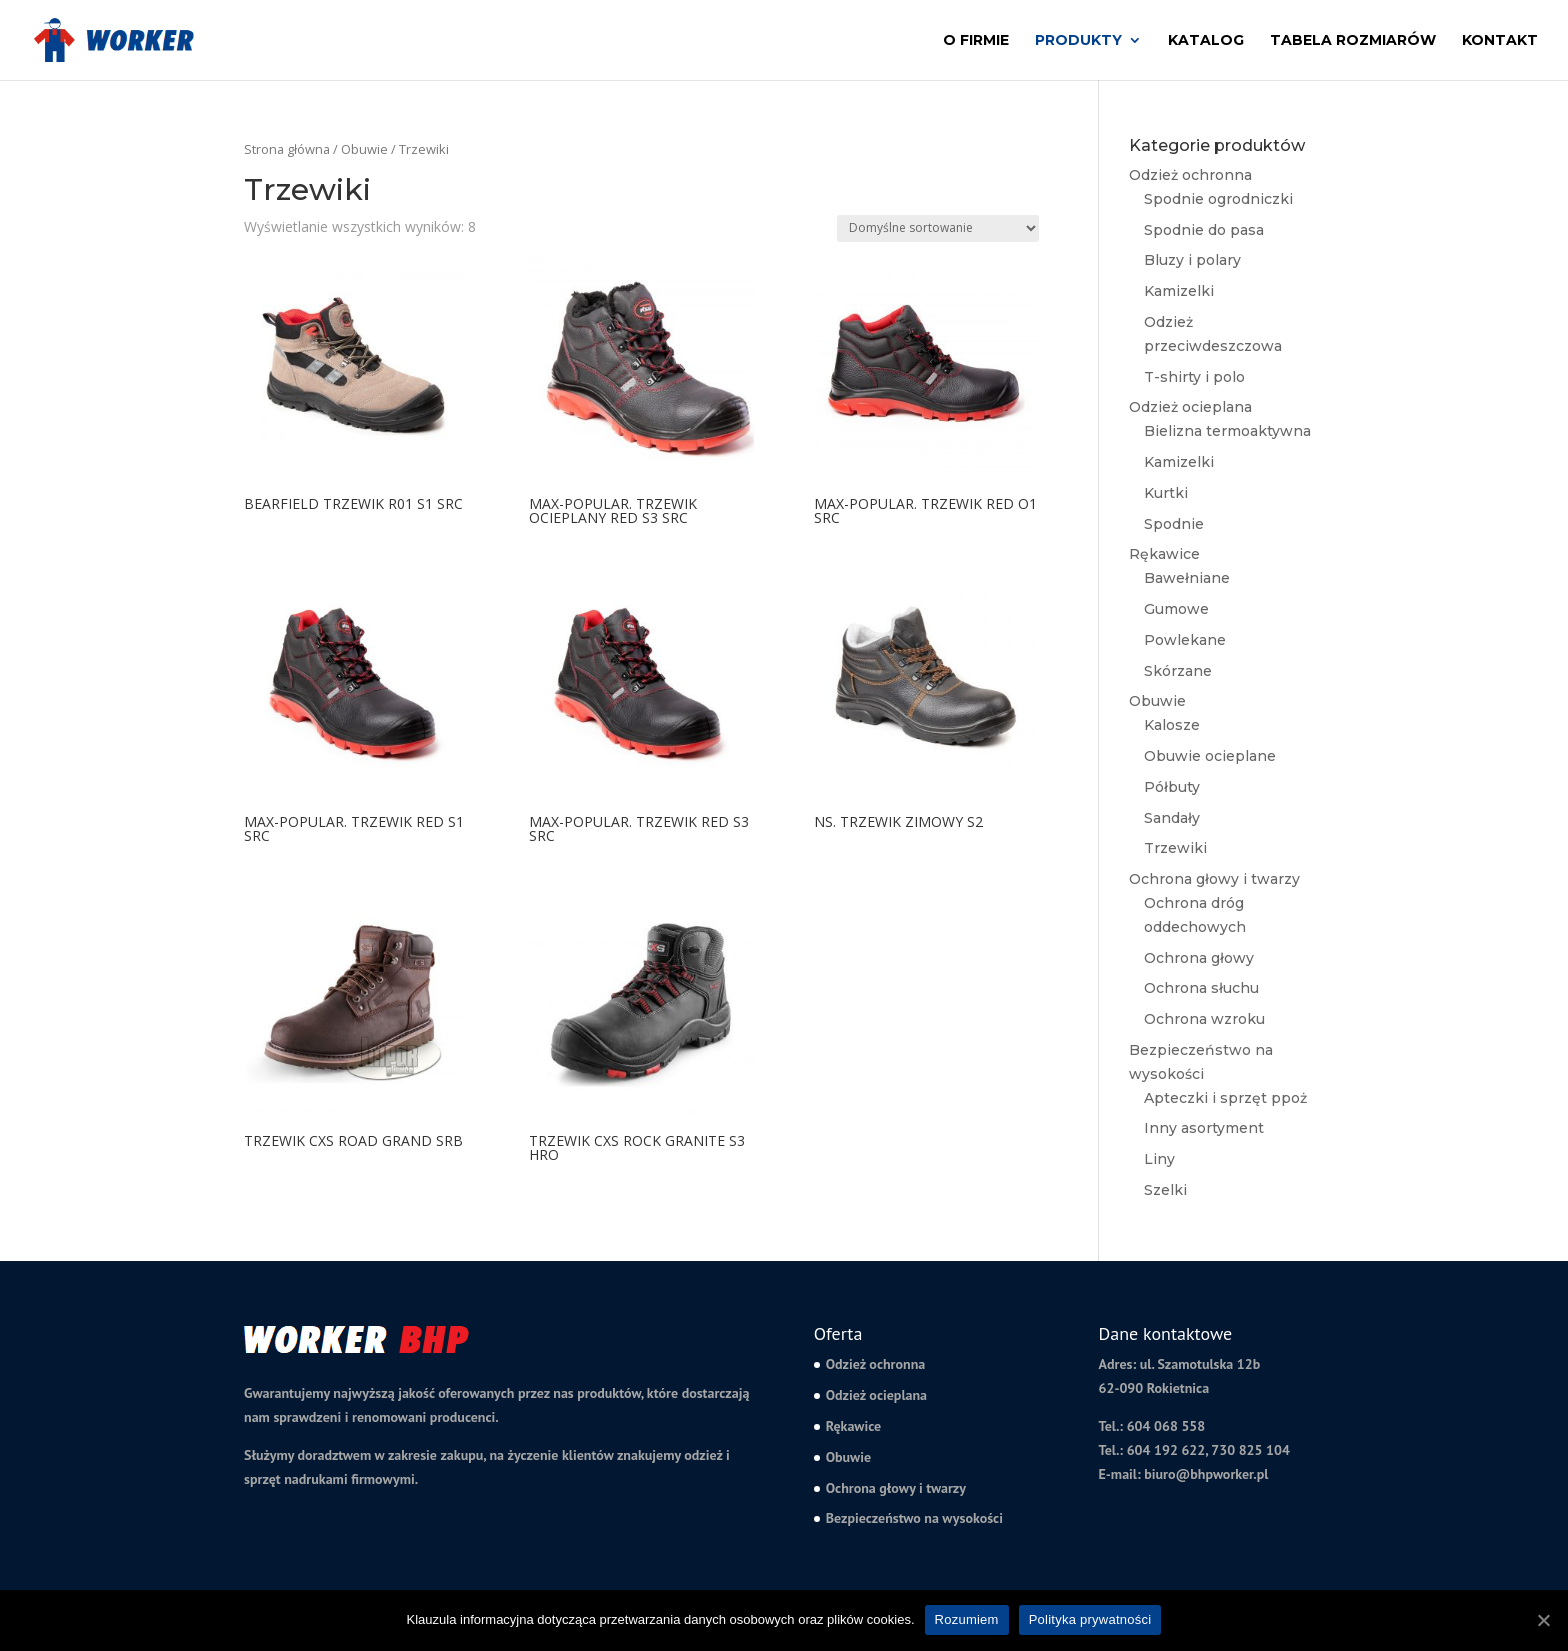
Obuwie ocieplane (1210, 756)
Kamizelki (1179, 291)
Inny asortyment (1204, 1128)
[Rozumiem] (1543, 1620)
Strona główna (287, 149)
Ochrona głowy (1199, 958)
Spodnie (1174, 524)
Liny (1159, 1159)
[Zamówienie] (938, 228)
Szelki (1165, 1190)
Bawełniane (1187, 578)
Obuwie (364, 149)
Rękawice (1164, 554)
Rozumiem (967, 1619)
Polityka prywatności (1090, 1619)
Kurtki (1166, 493)
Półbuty (1172, 787)
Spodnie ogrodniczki (1218, 199)
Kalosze (1172, 725)
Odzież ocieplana (1190, 407)
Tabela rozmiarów (1353, 41)
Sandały (1172, 818)
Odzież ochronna (1190, 175)
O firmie (976, 41)
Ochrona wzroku (1204, 1019)
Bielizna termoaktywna (1227, 431)
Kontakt (1500, 41)
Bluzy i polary (1192, 260)
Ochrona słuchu (1201, 988)
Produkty (1078, 41)
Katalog (1206, 41)
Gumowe (1176, 609)
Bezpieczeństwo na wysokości (914, 1518)
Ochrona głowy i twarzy (1214, 879)
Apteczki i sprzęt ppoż (1225, 1098)
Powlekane (1185, 640)
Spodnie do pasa (1204, 230)
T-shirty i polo (1194, 377)
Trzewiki (1175, 848)
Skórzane (1178, 671)
